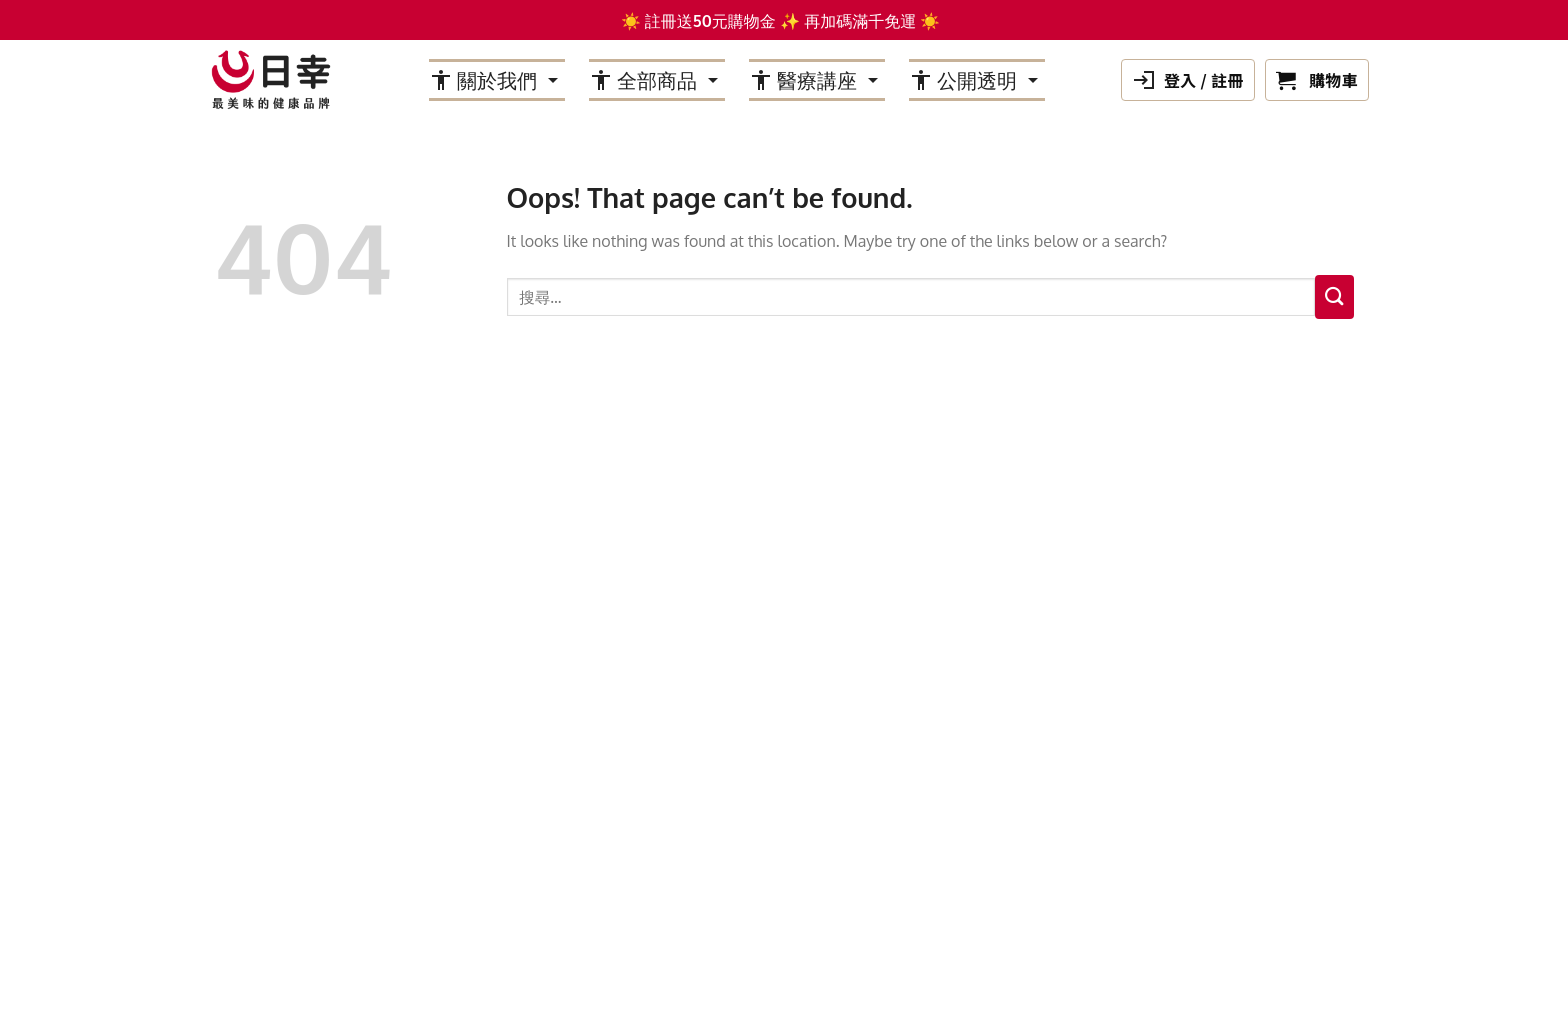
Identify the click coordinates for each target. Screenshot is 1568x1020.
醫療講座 (817, 80)
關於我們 (497, 80)
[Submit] (1334, 296)
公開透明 (977, 80)
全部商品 (657, 80)
